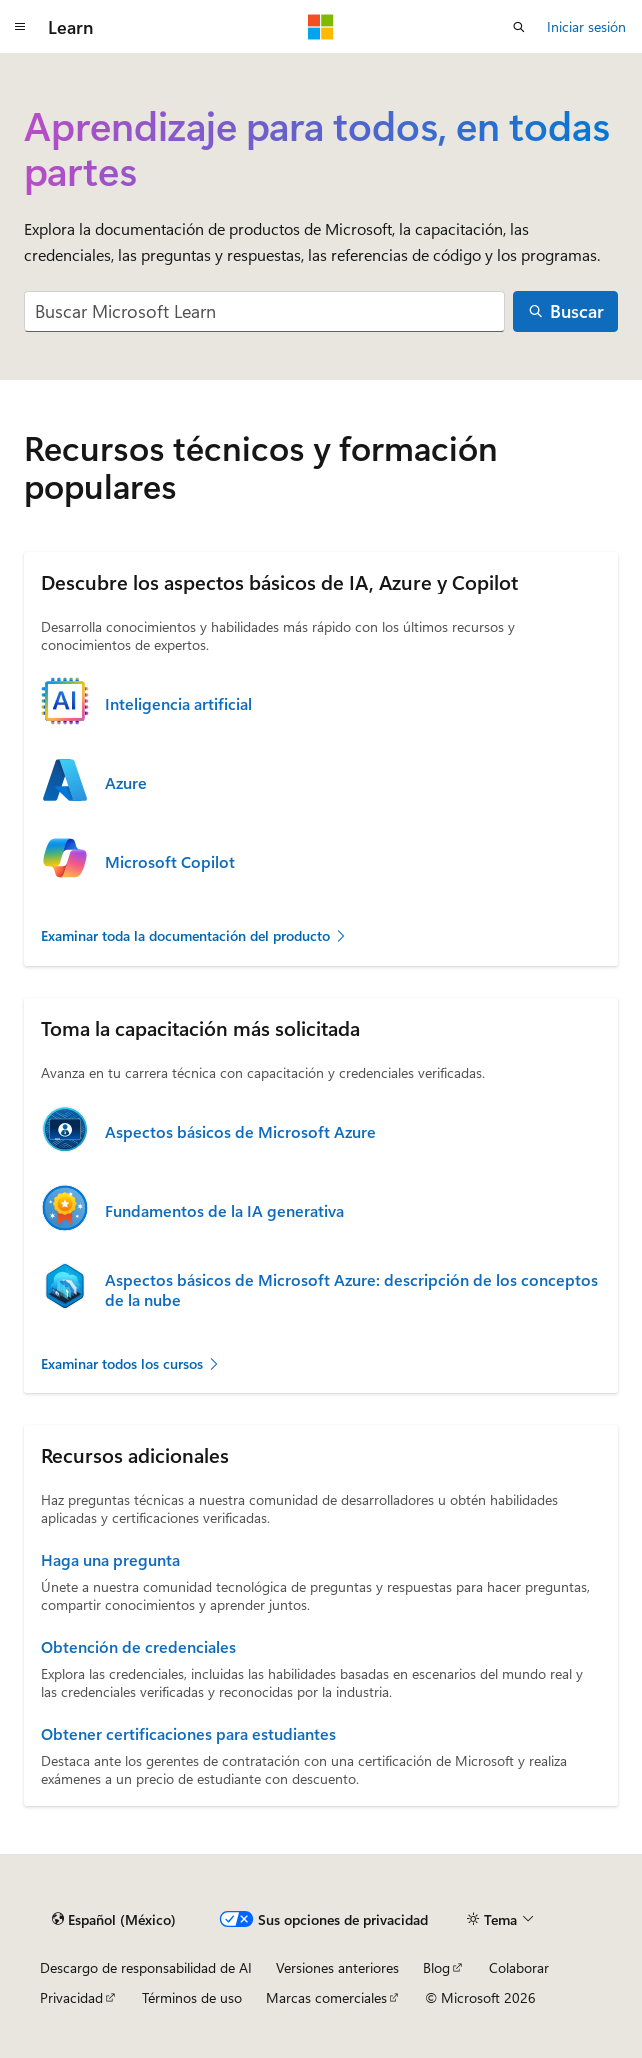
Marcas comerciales (326, 1997)
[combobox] (264, 311)
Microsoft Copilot (170, 862)
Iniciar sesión (586, 26)
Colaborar (519, 1967)
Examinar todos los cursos (131, 1363)
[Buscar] (565, 311)
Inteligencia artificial (178, 704)
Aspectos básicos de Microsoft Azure (240, 1132)
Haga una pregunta (110, 1560)
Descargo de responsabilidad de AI (146, 1967)
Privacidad (71, 1997)
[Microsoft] (321, 27)
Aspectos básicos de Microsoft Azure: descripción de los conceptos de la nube (351, 1290)
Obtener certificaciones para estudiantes (188, 1734)
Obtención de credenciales (138, 1647)
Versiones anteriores (337, 1967)
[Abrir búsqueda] (519, 27)
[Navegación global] (20, 27)
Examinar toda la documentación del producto (194, 935)
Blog (436, 1967)
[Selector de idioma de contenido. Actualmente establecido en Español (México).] (114, 1919)
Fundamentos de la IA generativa (224, 1211)
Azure (126, 783)
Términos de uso (192, 1997)
